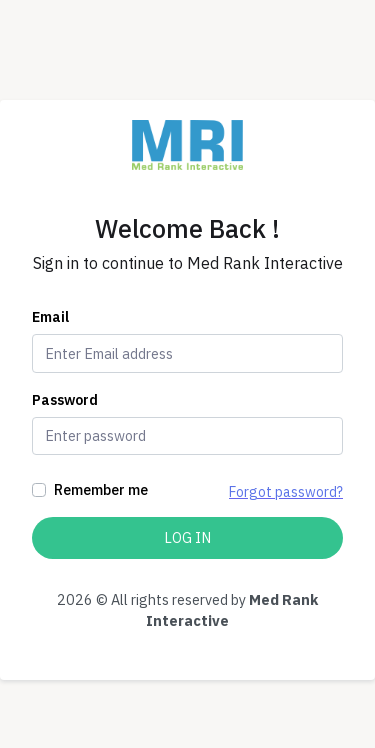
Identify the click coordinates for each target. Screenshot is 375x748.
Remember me (101, 489)
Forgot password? (286, 492)
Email (50, 317)
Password (65, 400)
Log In (187, 537)
